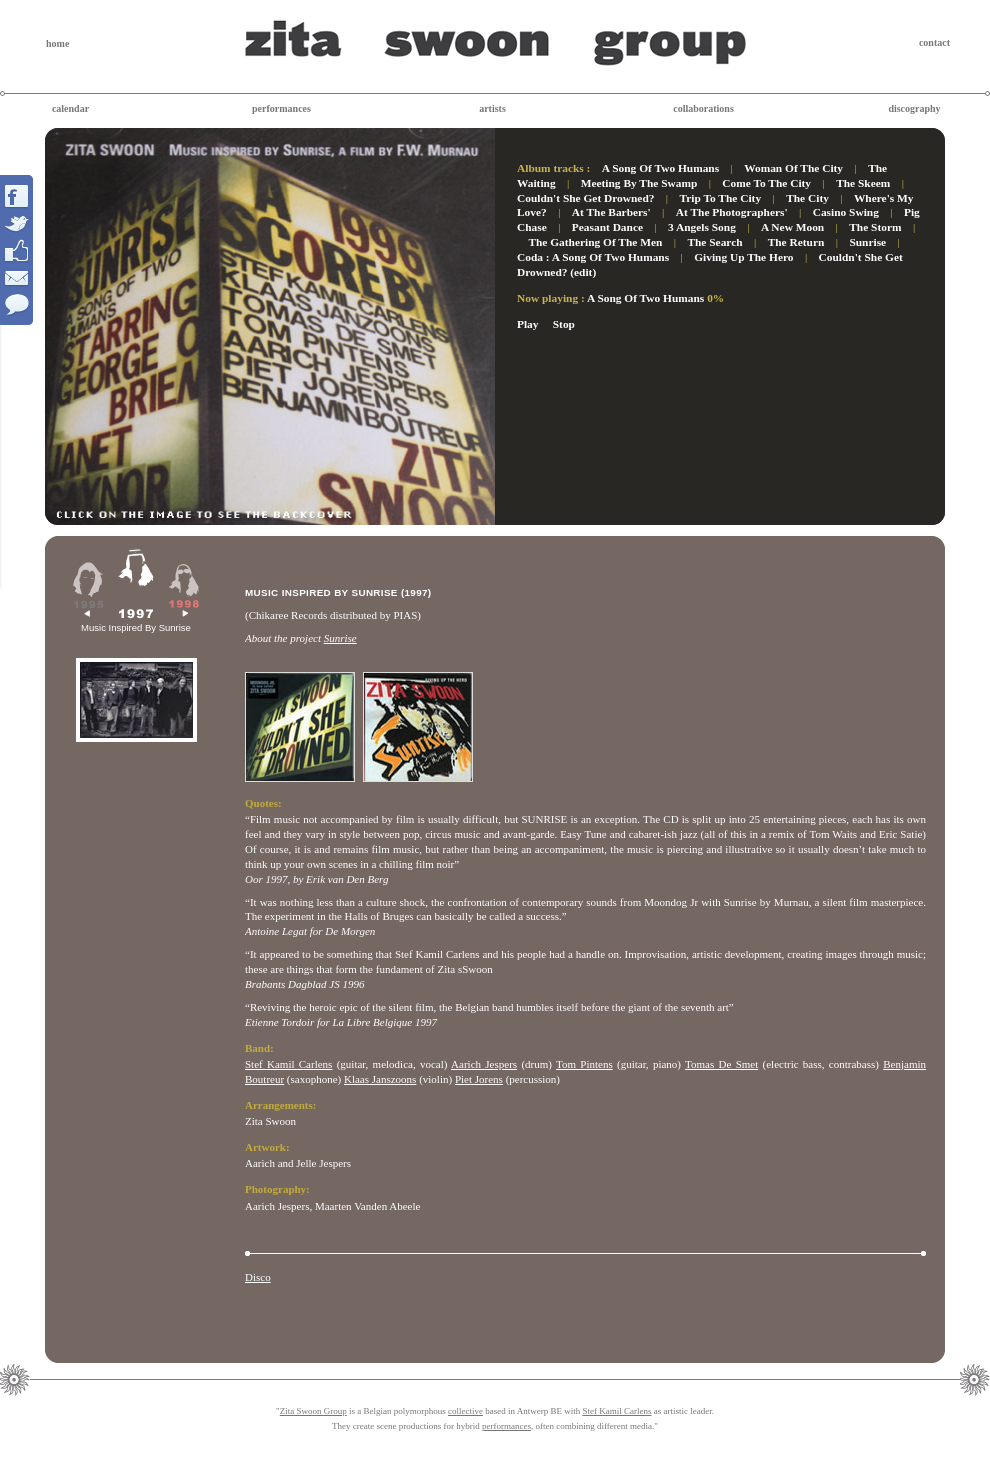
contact (934, 42)
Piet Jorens (479, 1079)
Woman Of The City (793, 168)
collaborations (703, 108)
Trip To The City (721, 198)
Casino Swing (846, 212)
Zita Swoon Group (313, 1411)
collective (465, 1411)
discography (914, 108)
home (57, 43)
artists (492, 108)
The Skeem (863, 183)
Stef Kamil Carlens (288, 1064)
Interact (17, 250)
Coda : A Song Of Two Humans (593, 257)
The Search (714, 242)
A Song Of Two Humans (660, 168)
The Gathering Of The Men (595, 242)
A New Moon (792, 227)
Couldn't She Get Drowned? (585, 198)
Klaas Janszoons (380, 1079)
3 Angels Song (702, 227)
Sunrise (867, 242)
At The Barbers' (611, 212)
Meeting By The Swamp (639, 183)
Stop (564, 324)
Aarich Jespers (484, 1064)
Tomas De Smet (721, 1064)
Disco (258, 1277)
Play (528, 324)
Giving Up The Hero (743, 257)
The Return (796, 242)
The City (807, 198)
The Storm (875, 227)
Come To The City (766, 183)
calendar (70, 108)
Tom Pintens (584, 1064)
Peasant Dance (607, 227)
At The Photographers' (732, 212)
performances (281, 108)
